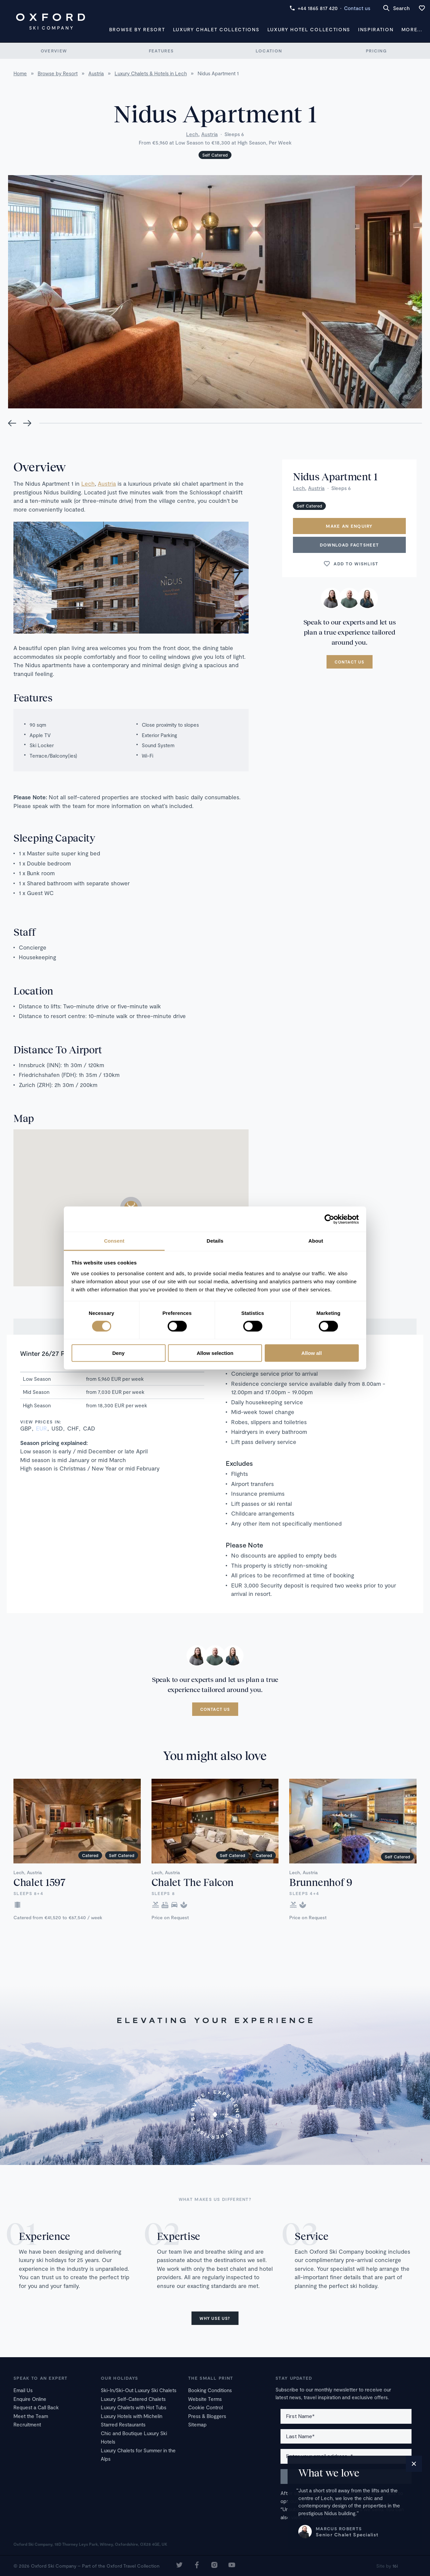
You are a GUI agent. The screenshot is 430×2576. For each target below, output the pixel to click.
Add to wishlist (351, 564)
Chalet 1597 (39, 1882)
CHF (73, 1428)
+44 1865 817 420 (314, 8)
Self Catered (215, 155)
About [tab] (315, 1241)
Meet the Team (30, 2416)
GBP (26, 1428)
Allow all (311, 1353)
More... (411, 29)
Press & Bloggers (207, 2416)
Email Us (23, 2390)
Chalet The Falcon (192, 1882)
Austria (209, 134)
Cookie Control (205, 2407)
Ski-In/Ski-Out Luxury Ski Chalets (138, 2390)
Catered (90, 1855)
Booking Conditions (210, 2390)
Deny (118, 1353)
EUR (41, 1428)
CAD (89, 1428)
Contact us (357, 8)
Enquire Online (29, 2399)
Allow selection (215, 1353)
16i (395, 2566)
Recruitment (27, 2424)
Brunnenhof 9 (320, 1882)
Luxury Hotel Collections (308, 29)
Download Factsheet (349, 545)
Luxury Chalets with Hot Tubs (133, 2407)
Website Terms (205, 2399)
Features (161, 50)
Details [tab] (215, 1241)
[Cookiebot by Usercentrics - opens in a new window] (329, 1219)
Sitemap (197, 2424)
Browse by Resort (137, 29)
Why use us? (215, 2318)
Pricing (376, 50)
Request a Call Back (36, 2407)
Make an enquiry (349, 526)
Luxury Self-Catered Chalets (133, 2399)
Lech (192, 134)
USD (57, 1428)
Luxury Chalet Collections (216, 29)
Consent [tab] (114, 1241)
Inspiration (375, 29)
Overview (54, 50)
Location (269, 50)
